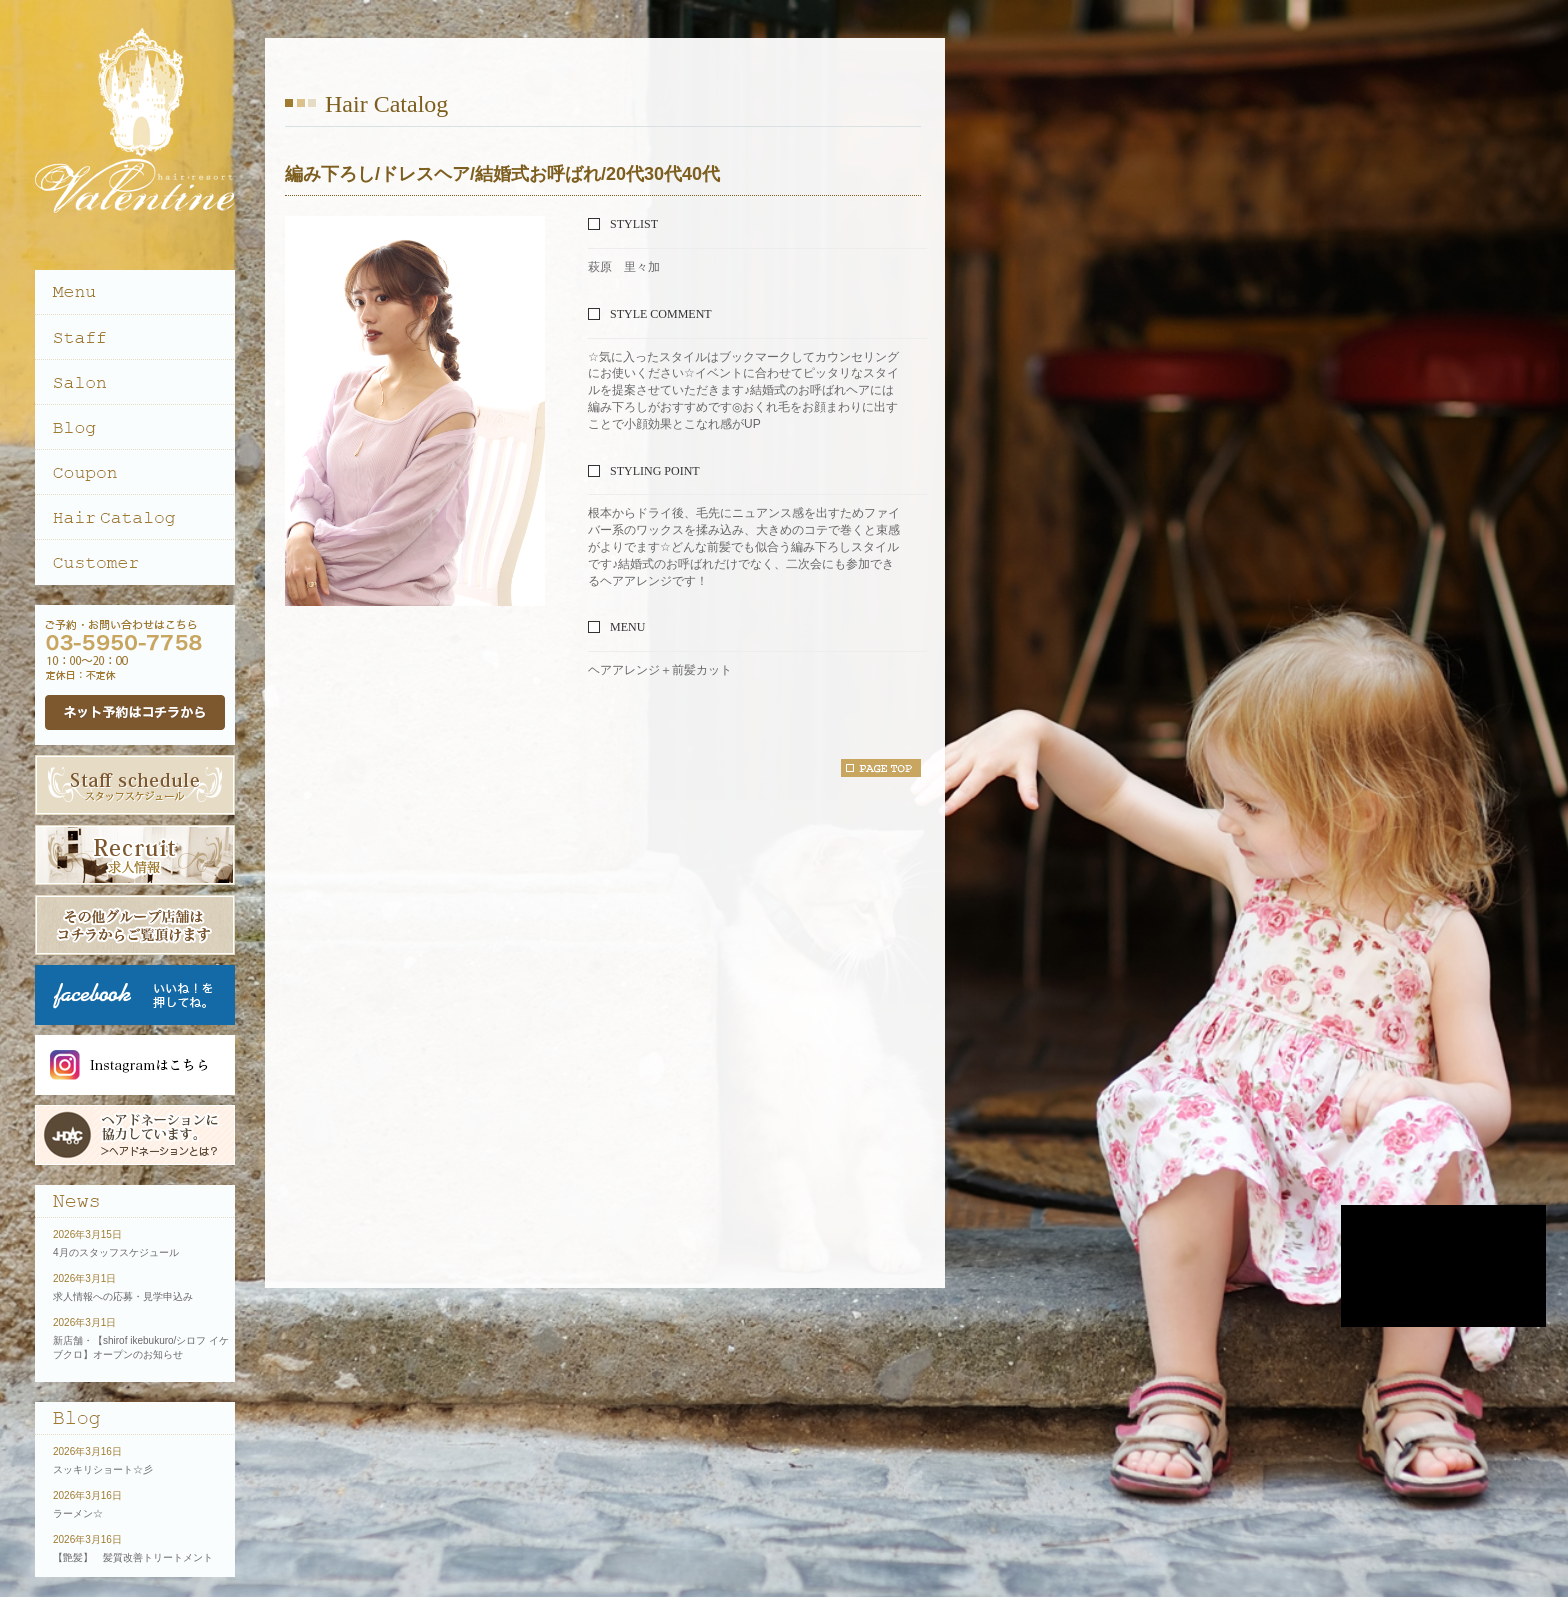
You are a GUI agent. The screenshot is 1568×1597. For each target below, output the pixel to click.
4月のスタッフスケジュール (116, 1252)
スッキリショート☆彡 (103, 1469)
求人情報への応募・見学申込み (123, 1296)
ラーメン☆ (78, 1513)
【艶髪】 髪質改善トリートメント (133, 1557)
